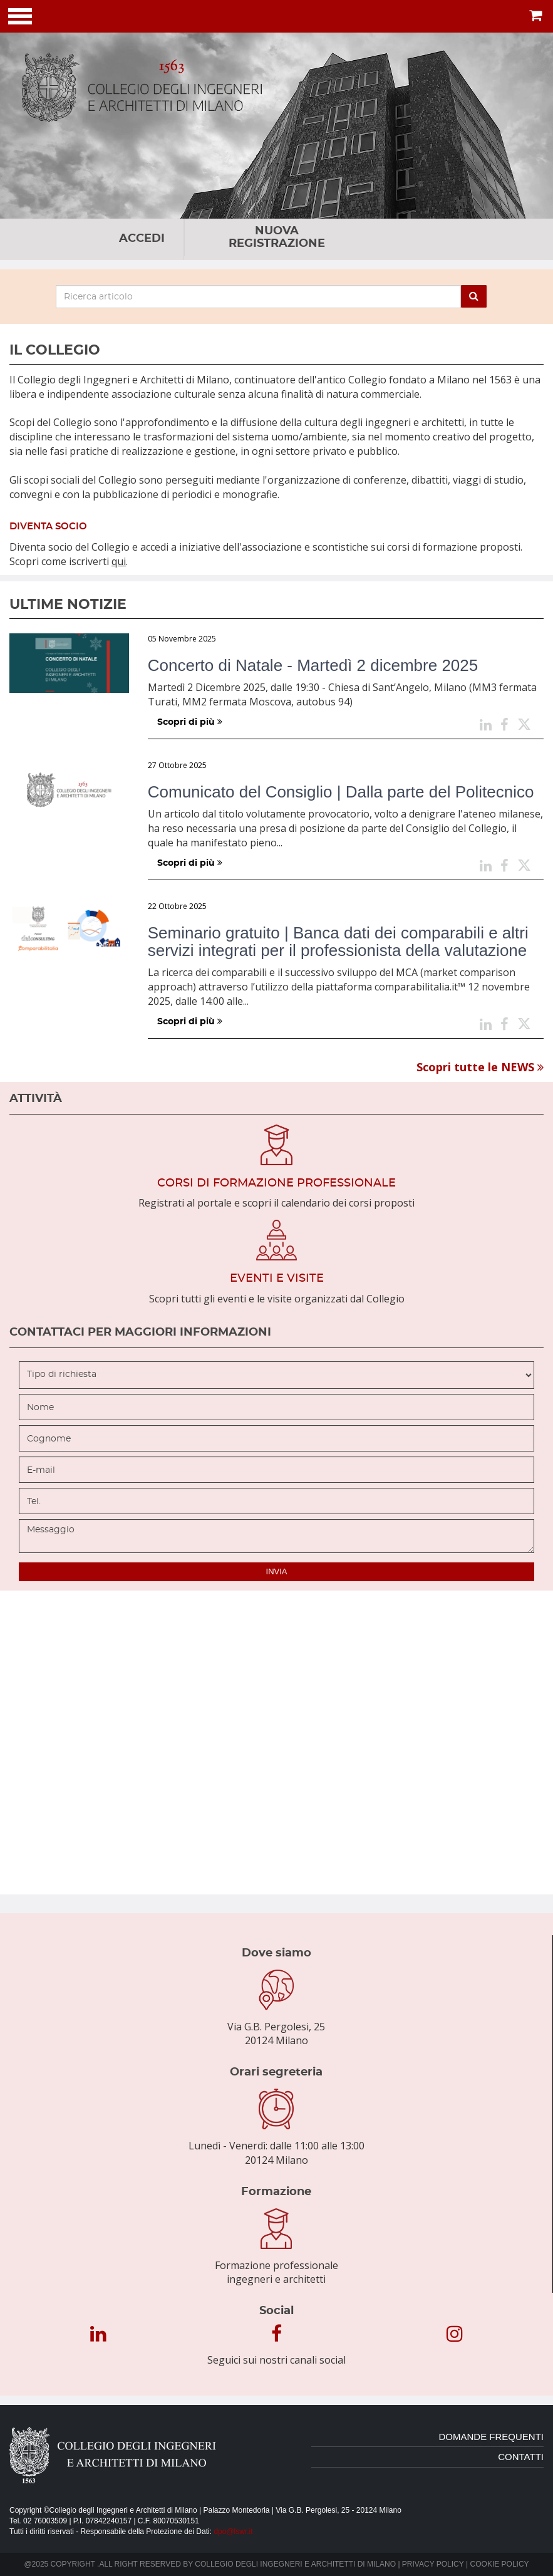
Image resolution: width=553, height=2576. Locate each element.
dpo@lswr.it (233, 2531)
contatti (521, 2456)
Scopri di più (189, 722)
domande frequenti (491, 2436)
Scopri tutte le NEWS (480, 1066)
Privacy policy (433, 2564)
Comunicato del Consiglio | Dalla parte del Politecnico (341, 791)
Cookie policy (499, 2564)
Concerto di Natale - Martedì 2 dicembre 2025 (313, 665)
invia (276, 1571)
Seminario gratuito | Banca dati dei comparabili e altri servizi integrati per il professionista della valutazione (338, 941)
